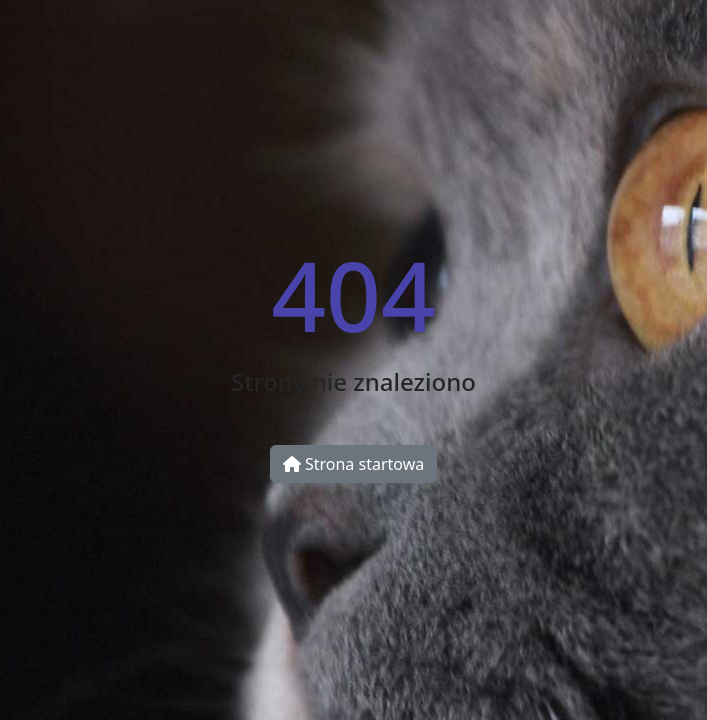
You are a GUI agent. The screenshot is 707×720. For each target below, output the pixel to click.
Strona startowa (353, 464)
